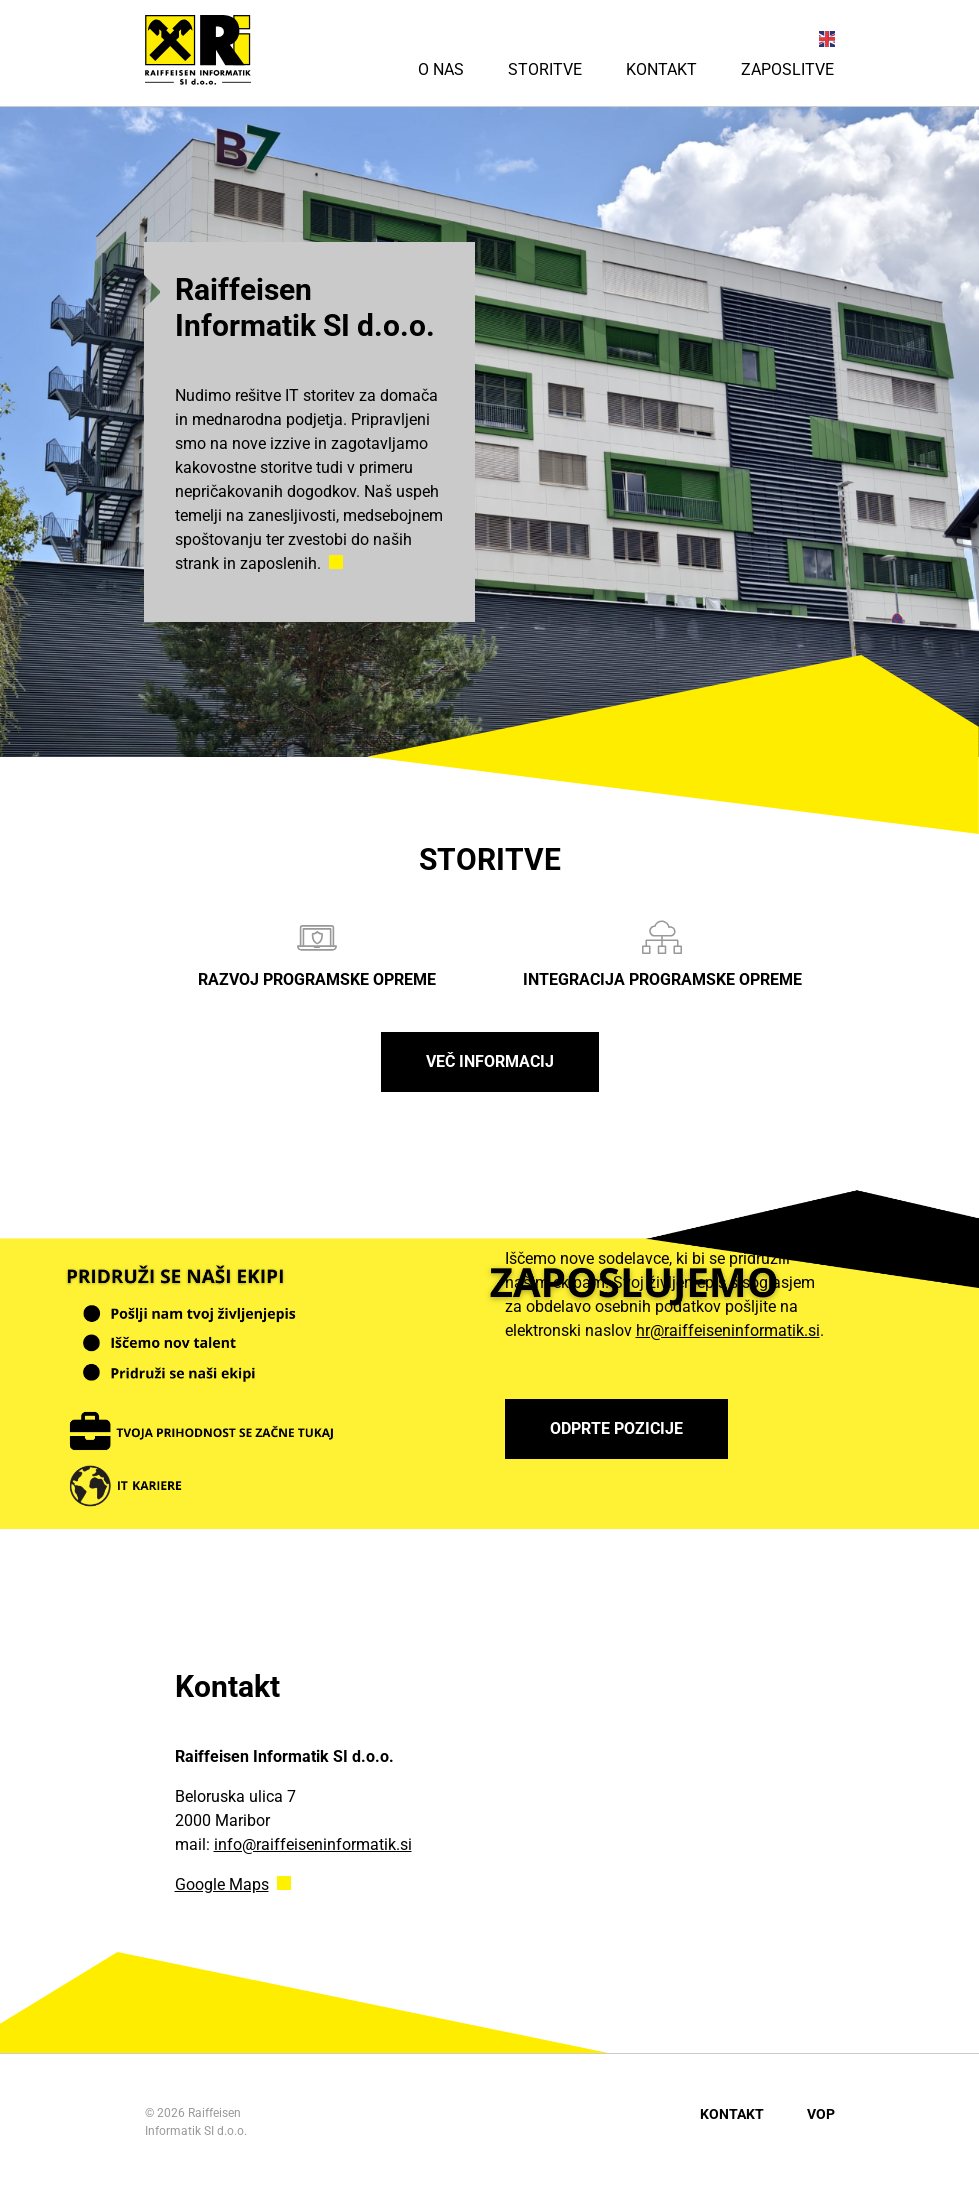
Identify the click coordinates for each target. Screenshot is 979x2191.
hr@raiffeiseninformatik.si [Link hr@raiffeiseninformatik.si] (728, 1330)
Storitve (545, 69)
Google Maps (222, 1884)
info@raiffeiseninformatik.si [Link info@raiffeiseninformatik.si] (313, 1844)
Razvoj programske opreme (317, 953)
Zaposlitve (787, 69)
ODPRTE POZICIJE (616, 1428)
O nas (441, 69)
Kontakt (661, 69)
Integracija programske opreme (662, 953)
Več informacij (490, 1061)
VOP (821, 2114)
